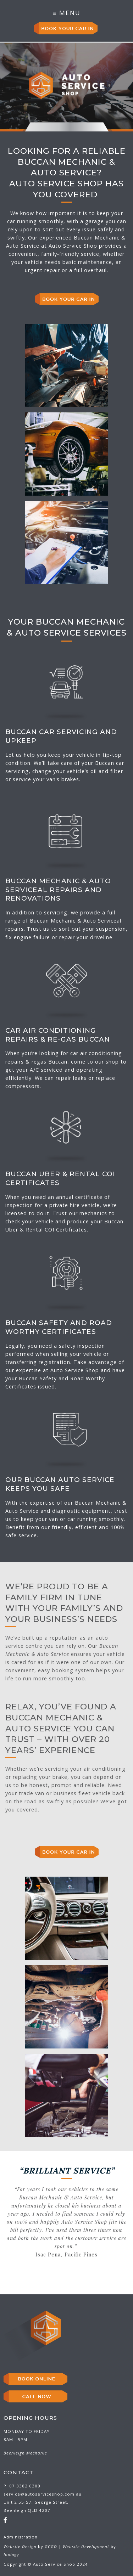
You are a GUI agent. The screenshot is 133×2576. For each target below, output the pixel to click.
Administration (21, 2537)
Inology (11, 2554)
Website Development (86, 2546)
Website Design (20, 2546)
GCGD (51, 2546)
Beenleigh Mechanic (25, 2453)
